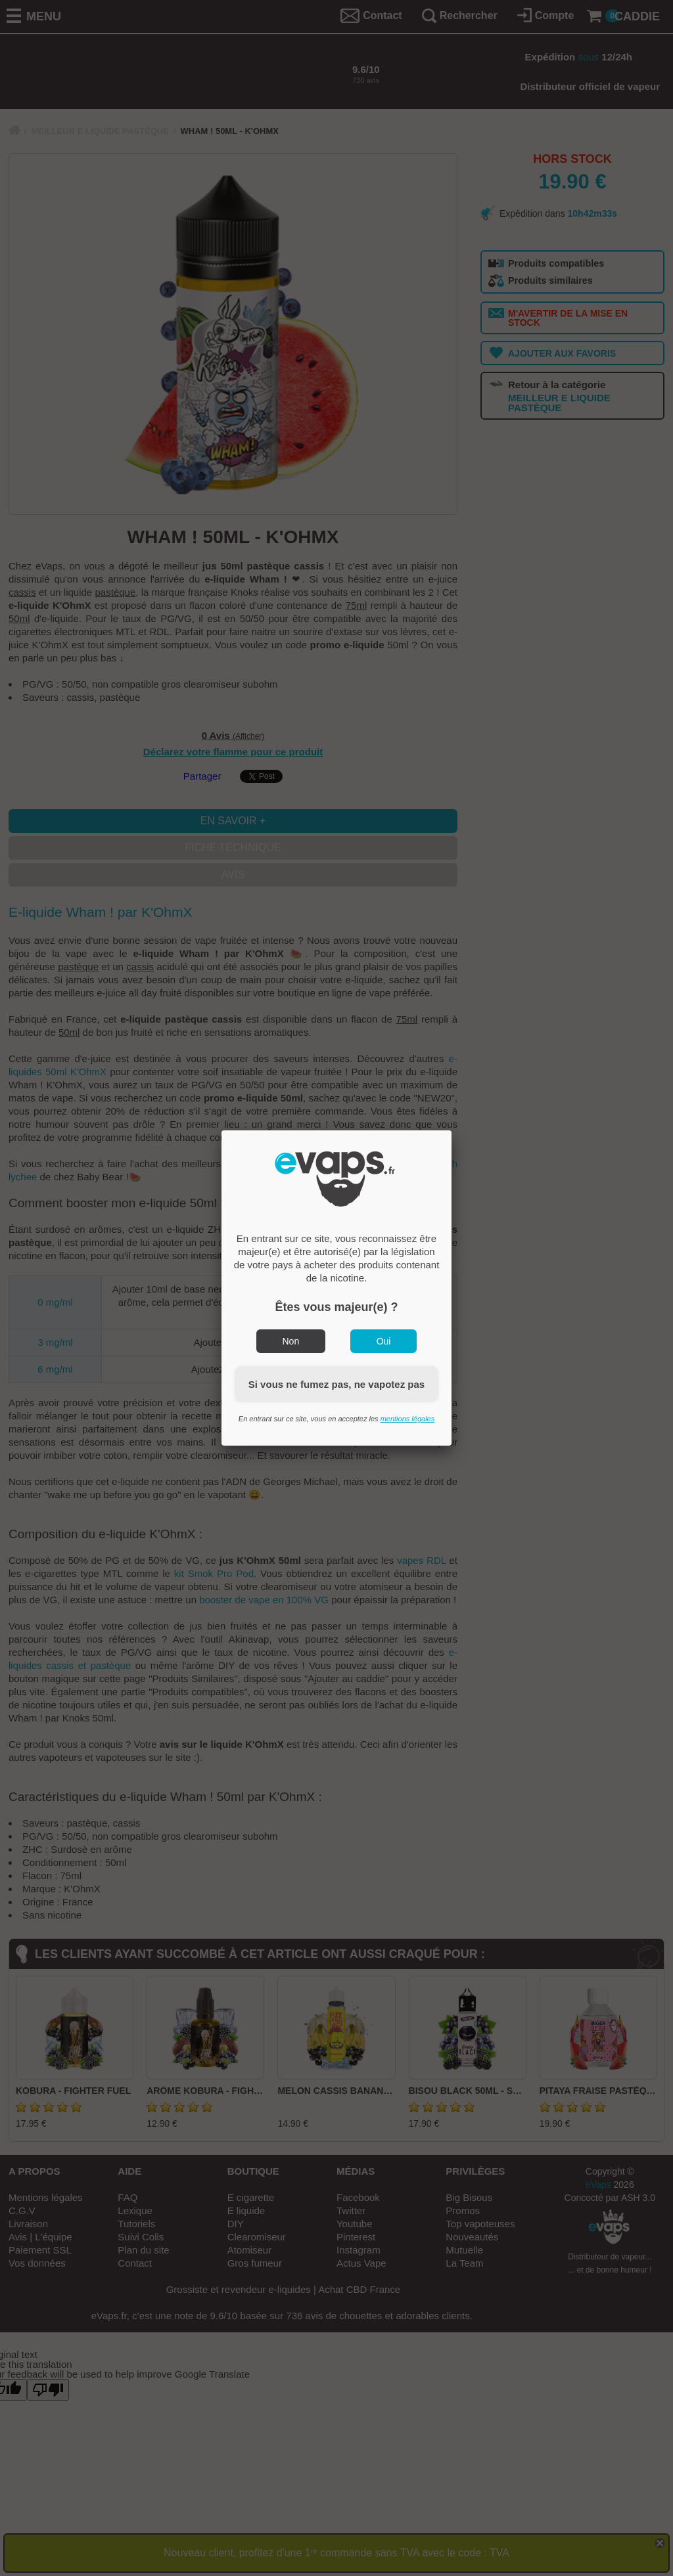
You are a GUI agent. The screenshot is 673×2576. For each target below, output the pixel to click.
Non (291, 1341)
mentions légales (408, 1419)
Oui (384, 1341)
